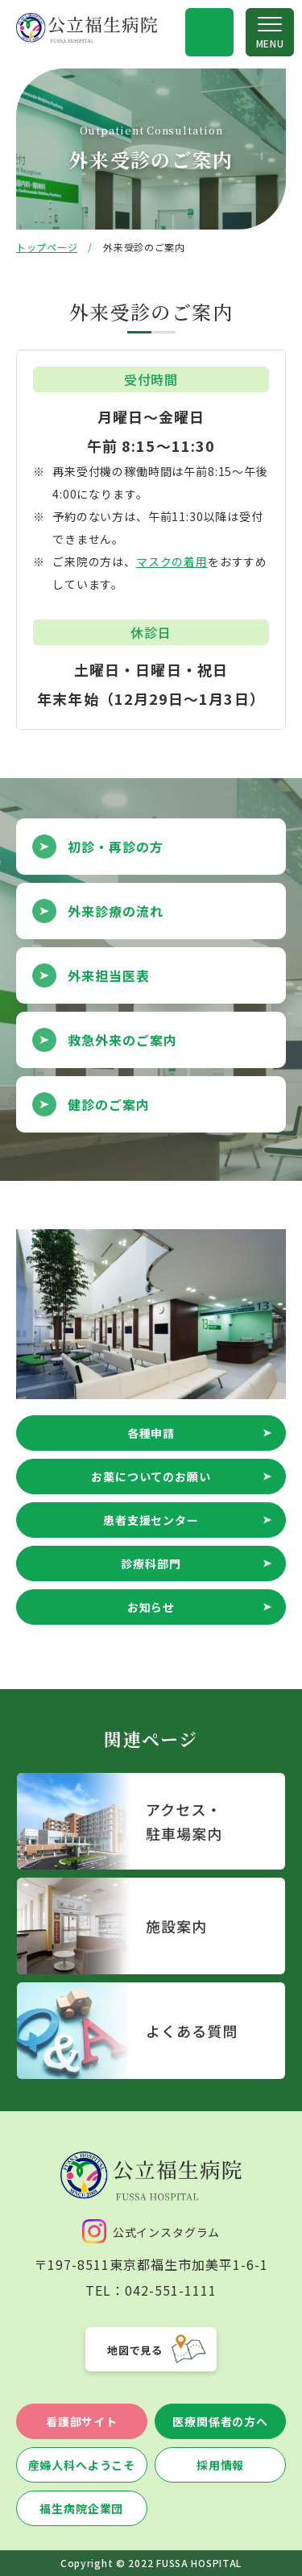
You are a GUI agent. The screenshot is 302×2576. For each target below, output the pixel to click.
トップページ (46, 247)
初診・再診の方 (115, 846)
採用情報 (220, 2465)
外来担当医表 (109, 975)
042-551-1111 (171, 2290)
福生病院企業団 (81, 2508)
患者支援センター (151, 1520)
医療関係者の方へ (220, 2421)
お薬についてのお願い (150, 1476)
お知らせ (151, 1607)
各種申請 (151, 1433)
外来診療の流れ (115, 911)
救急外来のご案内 (122, 1040)
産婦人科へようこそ (82, 2465)
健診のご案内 (109, 1104)
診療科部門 (150, 1563)
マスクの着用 (172, 561)
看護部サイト (82, 2421)
